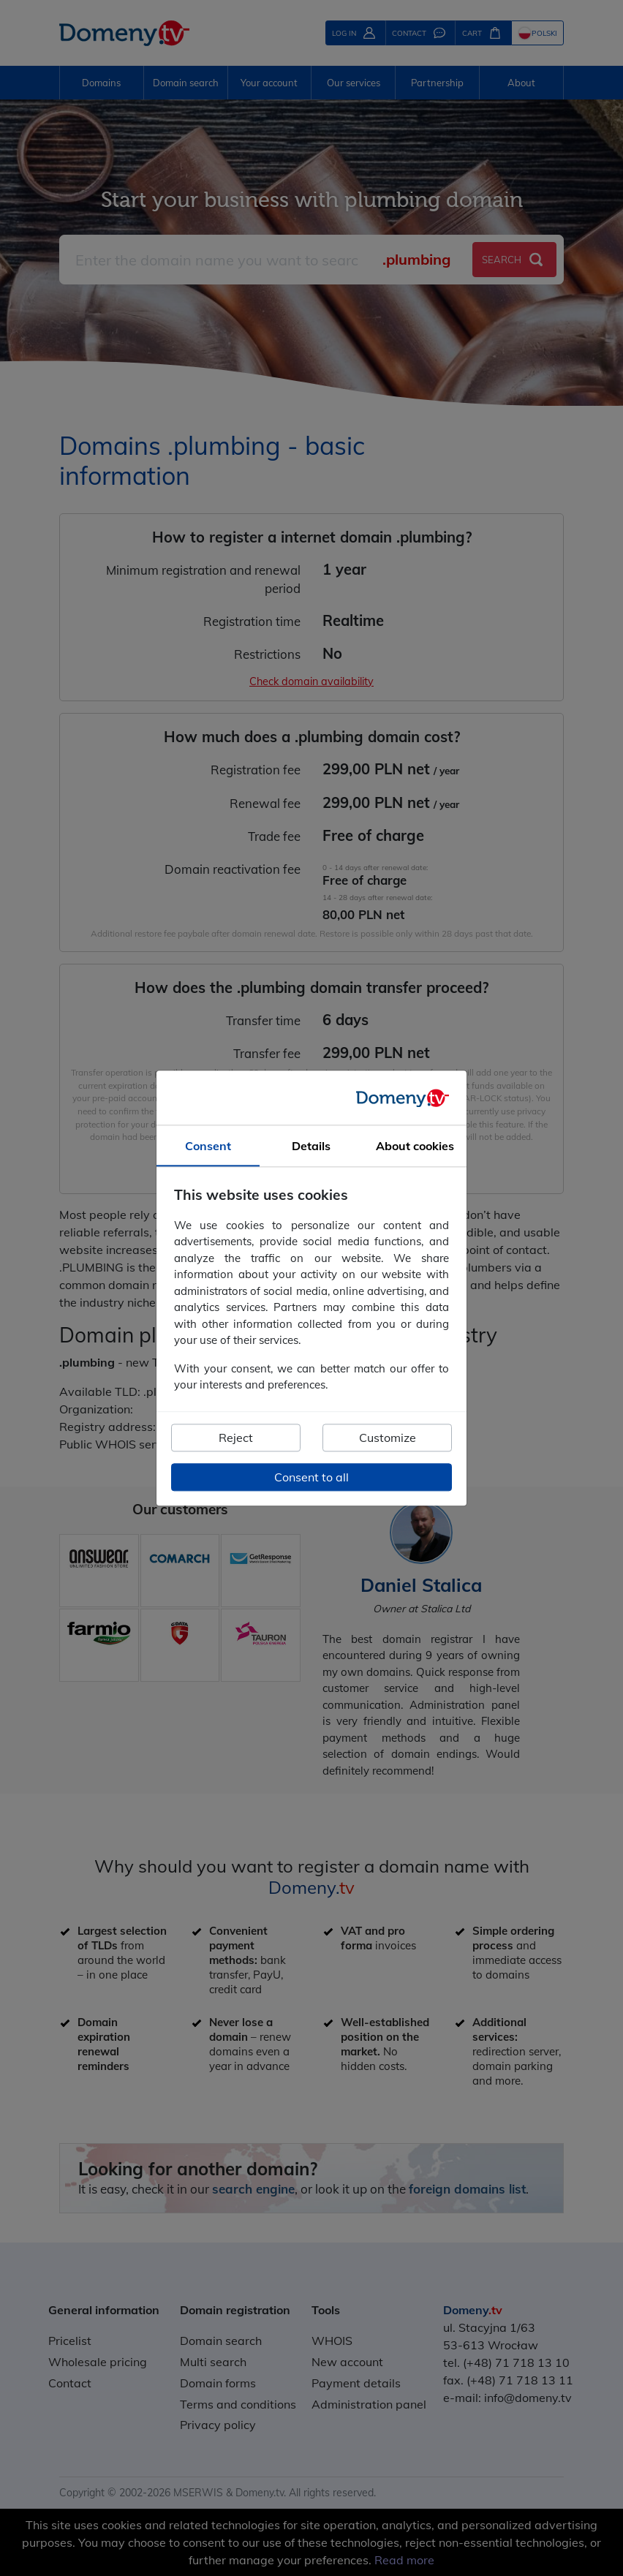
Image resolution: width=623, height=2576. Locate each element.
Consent (208, 1145)
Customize (387, 1437)
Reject (236, 1437)
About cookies (415, 1145)
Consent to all (311, 1477)
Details (311, 1145)
